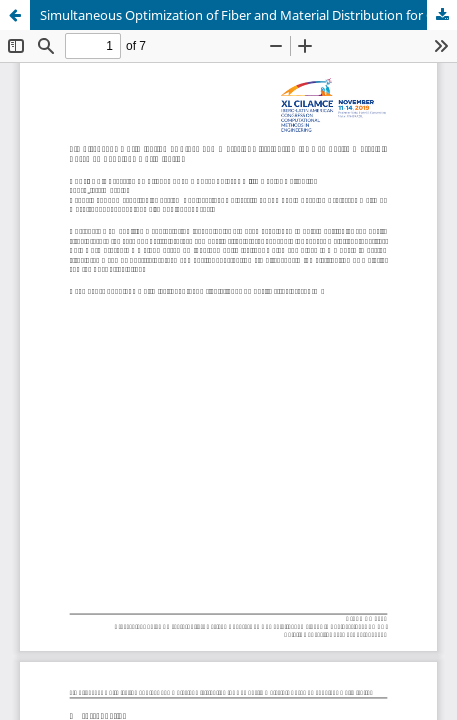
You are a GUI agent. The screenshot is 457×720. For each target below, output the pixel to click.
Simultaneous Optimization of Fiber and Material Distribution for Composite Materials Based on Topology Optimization (248, 15)
